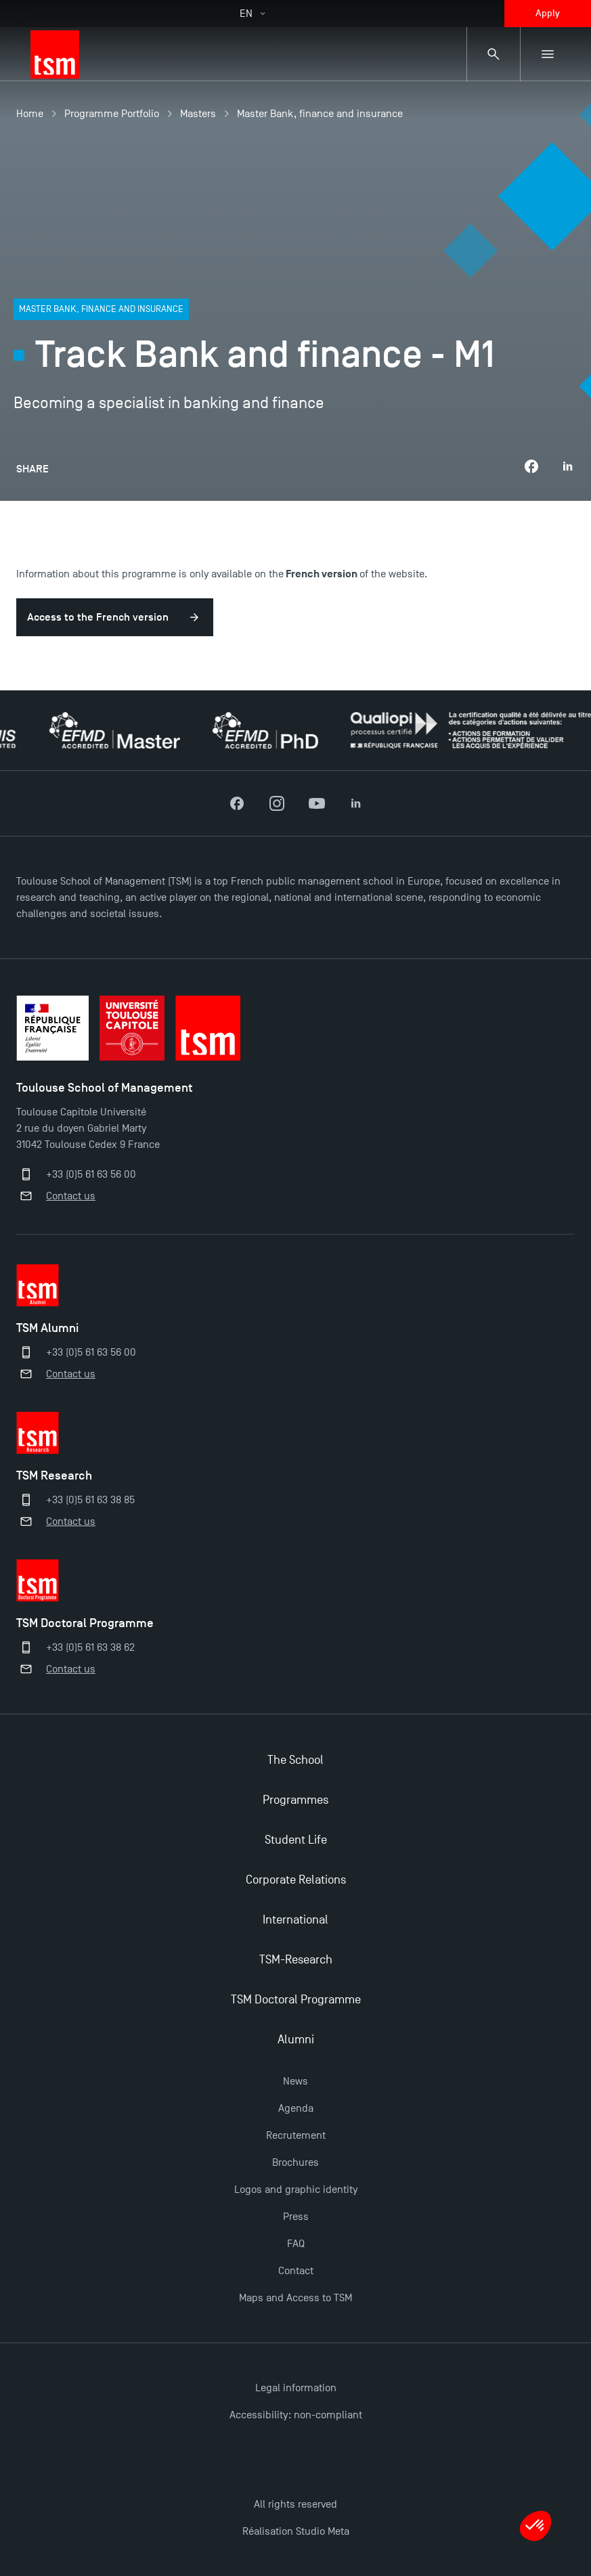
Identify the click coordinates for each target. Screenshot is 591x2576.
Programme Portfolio (111, 114)
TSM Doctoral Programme (296, 2000)
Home (29, 114)
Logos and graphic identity (295, 2189)
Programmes (295, 1800)
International (295, 1920)
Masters (198, 114)
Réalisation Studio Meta (295, 2531)
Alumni (296, 2040)
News (295, 2081)
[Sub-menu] (548, 54)
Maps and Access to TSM (295, 2298)
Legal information (295, 2388)
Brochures (295, 2162)
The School (295, 1760)
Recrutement (296, 2135)
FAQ (296, 2244)
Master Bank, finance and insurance (320, 114)
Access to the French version (98, 617)
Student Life (296, 1840)
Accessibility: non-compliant (295, 2415)
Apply (547, 13)
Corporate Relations (296, 1880)
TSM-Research (295, 1960)
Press (296, 2217)
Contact (295, 2271)
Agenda (295, 2108)
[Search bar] (493, 54)
